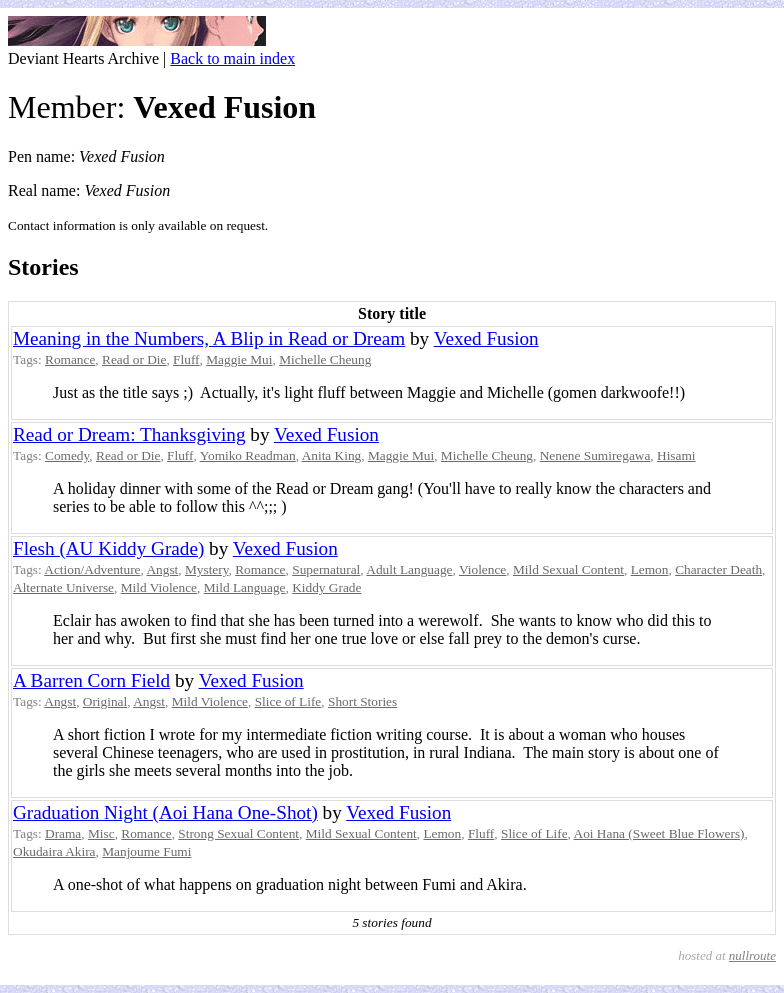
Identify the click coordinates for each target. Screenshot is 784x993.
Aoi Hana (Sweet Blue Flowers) (659, 833)
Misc (101, 833)
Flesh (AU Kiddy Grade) (108, 548)
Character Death (718, 569)
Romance (70, 359)
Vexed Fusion (486, 338)
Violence (482, 569)
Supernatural (326, 569)
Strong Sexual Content (238, 833)
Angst (162, 569)
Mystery (207, 569)
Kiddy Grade (326, 587)
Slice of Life (288, 701)
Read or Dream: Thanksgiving (129, 434)
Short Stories (362, 701)
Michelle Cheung (325, 359)
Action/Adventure (92, 569)
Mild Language (245, 587)
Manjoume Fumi (146, 851)
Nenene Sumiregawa (595, 455)
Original (105, 701)
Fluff (186, 359)
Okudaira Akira (54, 851)
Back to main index (232, 58)
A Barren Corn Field (91, 680)
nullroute (752, 955)
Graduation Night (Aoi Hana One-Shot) (165, 812)
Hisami (676, 455)
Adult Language (409, 569)
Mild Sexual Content (568, 569)
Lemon (650, 569)
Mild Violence (159, 587)
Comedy (67, 455)
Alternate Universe (63, 587)
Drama (63, 833)
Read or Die (134, 359)
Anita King (332, 455)
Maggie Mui (239, 359)
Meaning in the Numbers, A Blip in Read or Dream (209, 338)
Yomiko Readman (248, 455)
